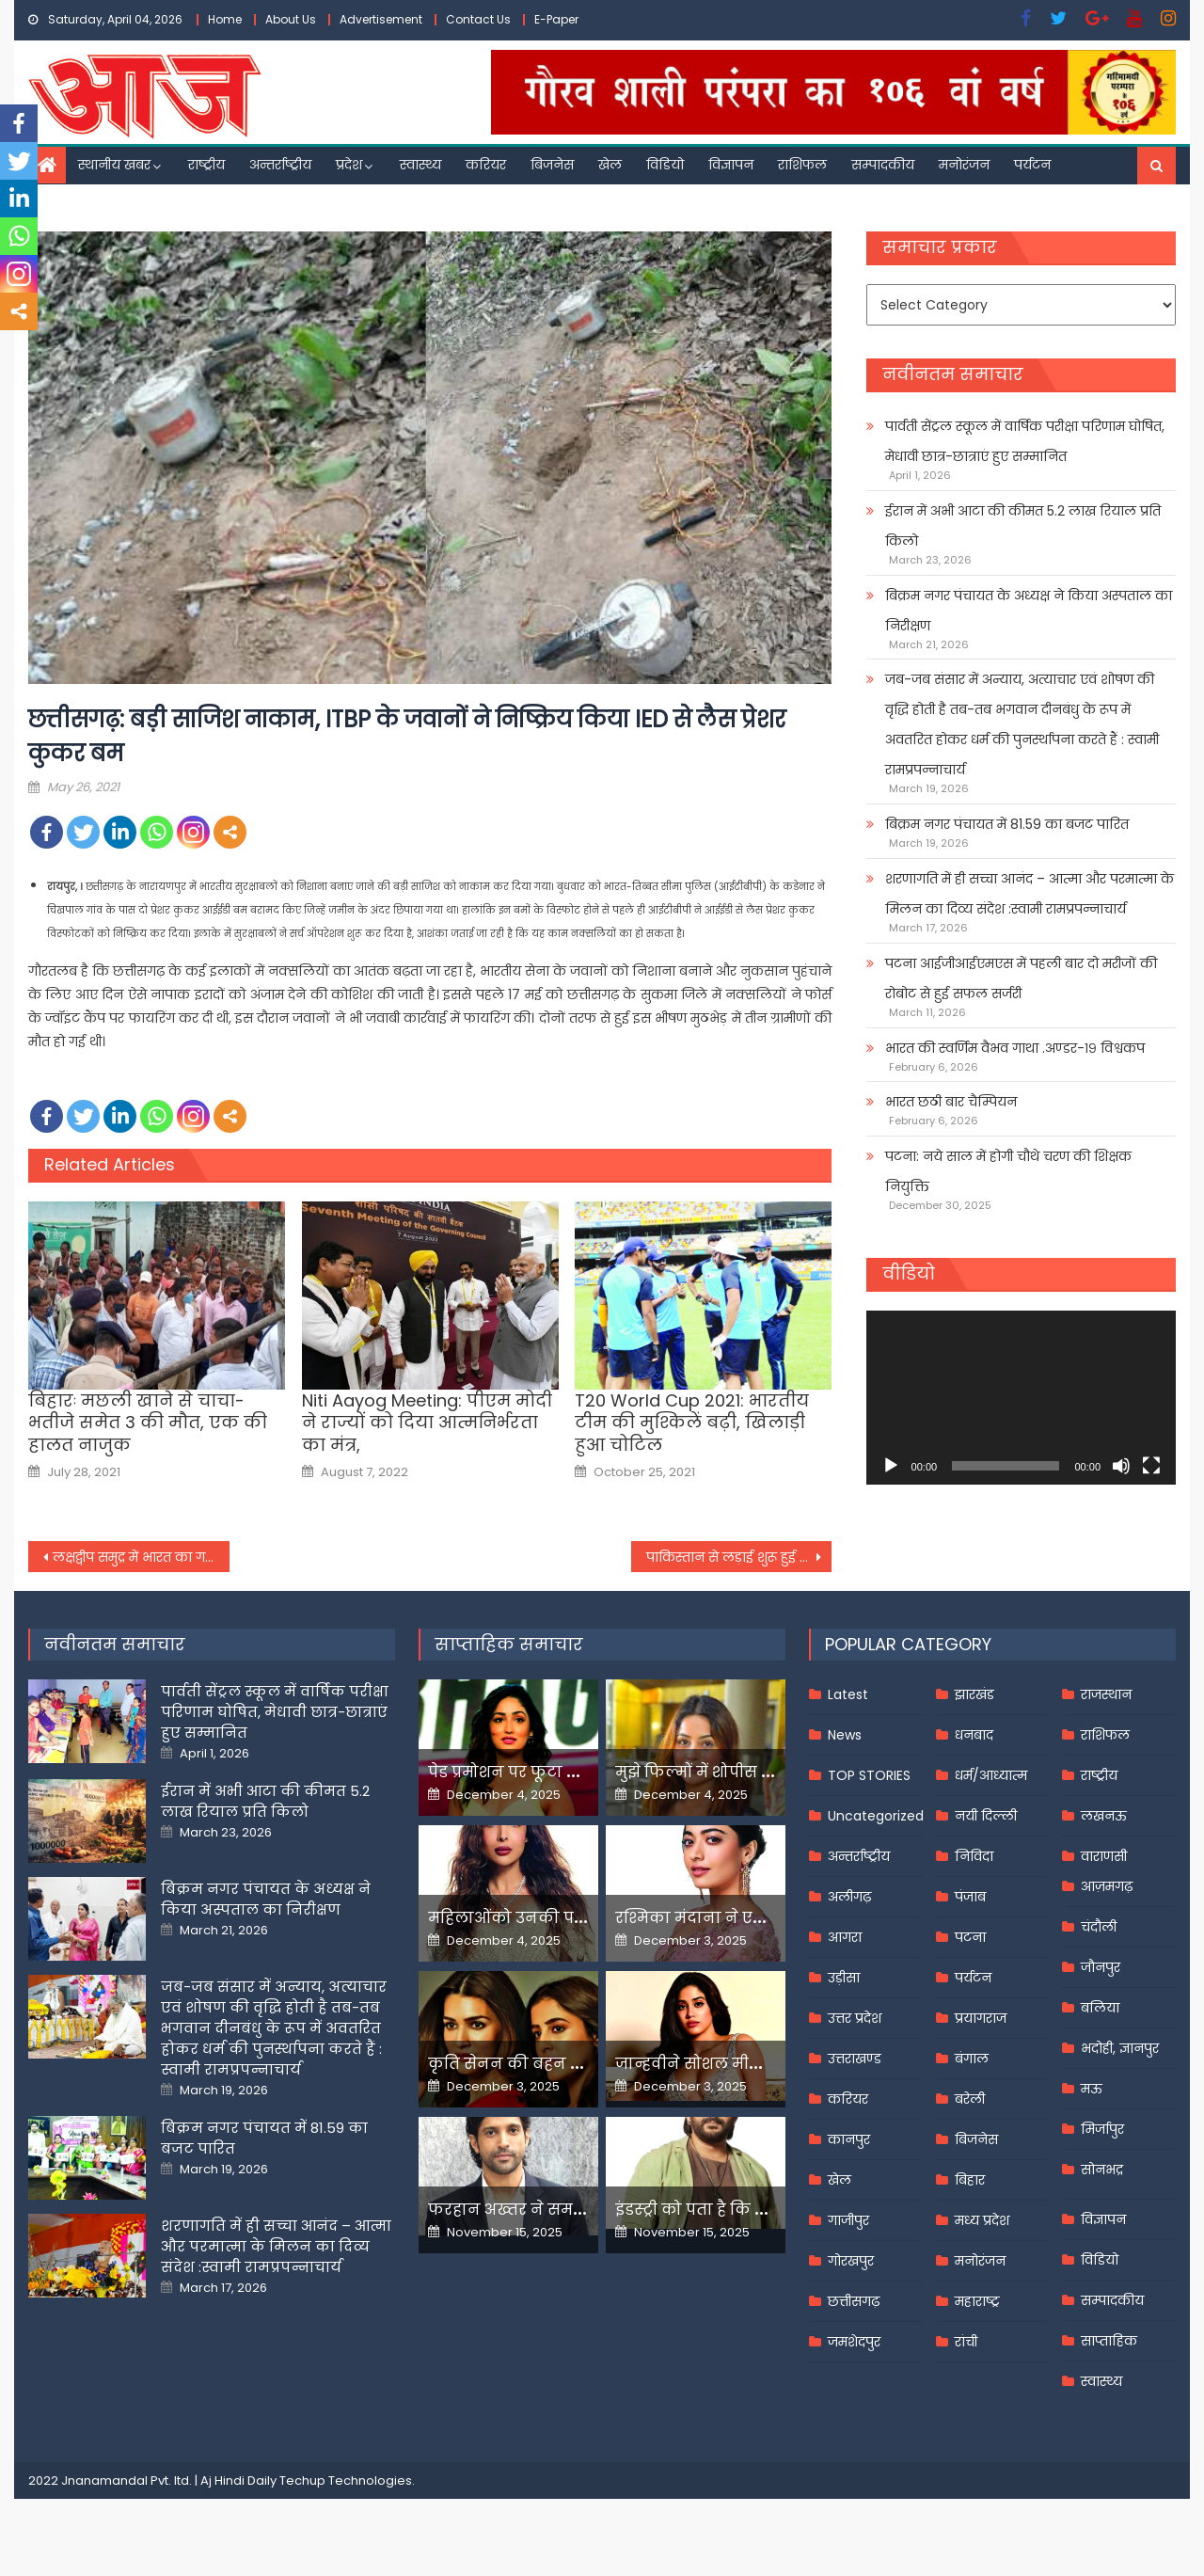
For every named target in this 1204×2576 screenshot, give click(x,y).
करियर (486, 164)
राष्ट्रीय (206, 164)
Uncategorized (876, 1815)
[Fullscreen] (1151, 1465)
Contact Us (478, 19)
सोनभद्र (1102, 2169)
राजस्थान (1106, 1694)
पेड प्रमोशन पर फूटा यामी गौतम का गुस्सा (571, 1772)
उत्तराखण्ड (854, 2058)
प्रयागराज (980, 2018)
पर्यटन (1032, 164)
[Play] (890, 1465)
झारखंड (974, 1694)
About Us (290, 19)
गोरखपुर (851, 2260)
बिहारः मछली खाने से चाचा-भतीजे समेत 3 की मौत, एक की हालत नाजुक (147, 1422)
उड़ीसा (844, 1977)
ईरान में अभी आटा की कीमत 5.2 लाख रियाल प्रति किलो (1023, 525)
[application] (1021, 1398)
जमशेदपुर (854, 2341)
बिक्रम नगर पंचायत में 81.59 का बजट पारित (1007, 824)
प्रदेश (349, 164)
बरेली (970, 2099)
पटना (970, 1937)
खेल (610, 164)
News (845, 1734)
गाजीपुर (848, 2220)
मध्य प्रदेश (982, 2220)
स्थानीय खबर (114, 164)
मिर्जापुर (1102, 2129)
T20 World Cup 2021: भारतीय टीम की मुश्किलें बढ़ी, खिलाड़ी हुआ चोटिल (692, 1422)
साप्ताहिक (1109, 2340)
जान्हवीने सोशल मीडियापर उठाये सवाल (752, 2064)
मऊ (1091, 2088)
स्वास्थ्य (420, 164)
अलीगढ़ (849, 1896)
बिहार (970, 2180)
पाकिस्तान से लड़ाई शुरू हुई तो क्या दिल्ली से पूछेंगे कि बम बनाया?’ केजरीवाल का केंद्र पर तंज (739, 1557)
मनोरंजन (964, 164)
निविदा (974, 1856)
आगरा (845, 1937)
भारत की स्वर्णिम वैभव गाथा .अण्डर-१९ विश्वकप (1015, 1048)
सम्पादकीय (882, 164)
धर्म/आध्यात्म (991, 1775)
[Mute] (1121, 1465)
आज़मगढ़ (1107, 1886)
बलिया (1100, 2007)
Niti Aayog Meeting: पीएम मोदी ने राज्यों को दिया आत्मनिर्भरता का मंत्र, (427, 1422)
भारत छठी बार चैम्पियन (951, 1101)
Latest (848, 1694)
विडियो (665, 164)
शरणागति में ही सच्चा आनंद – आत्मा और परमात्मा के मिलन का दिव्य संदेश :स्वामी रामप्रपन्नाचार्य (1029, 893)
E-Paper (556, 19)
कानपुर (849, 2139)
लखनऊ (1104, 1815)
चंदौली (1099, 1926)
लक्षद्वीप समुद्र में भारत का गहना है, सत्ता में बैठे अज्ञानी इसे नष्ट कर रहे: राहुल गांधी (141, 1557)
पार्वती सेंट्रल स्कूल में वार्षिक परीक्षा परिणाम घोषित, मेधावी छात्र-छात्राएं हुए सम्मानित (1024, 441)
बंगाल (972, 2058)
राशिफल (802, 164)
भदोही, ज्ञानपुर (1120, 2048)
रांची (966, 2341)
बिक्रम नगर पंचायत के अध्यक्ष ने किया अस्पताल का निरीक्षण (1028, 610)
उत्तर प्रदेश (854, 2018)
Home (225, 19)
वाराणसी (1104, 1856)
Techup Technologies (345, 2480)
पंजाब (970, 1896)
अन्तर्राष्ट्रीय (280, 164)
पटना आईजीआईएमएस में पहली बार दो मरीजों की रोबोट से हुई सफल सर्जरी (1021, 978)
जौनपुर (1100, 1967)
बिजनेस (552, 164)
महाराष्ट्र (977, 2301)
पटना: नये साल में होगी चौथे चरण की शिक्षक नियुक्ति (1008, 1171)
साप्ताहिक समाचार (509, 1644)
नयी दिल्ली (986, 1815)
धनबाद (974, 1734)
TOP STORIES (869, 1775)
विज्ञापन (730, 164)
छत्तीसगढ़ (853, 2301)
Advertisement (381, 19)
